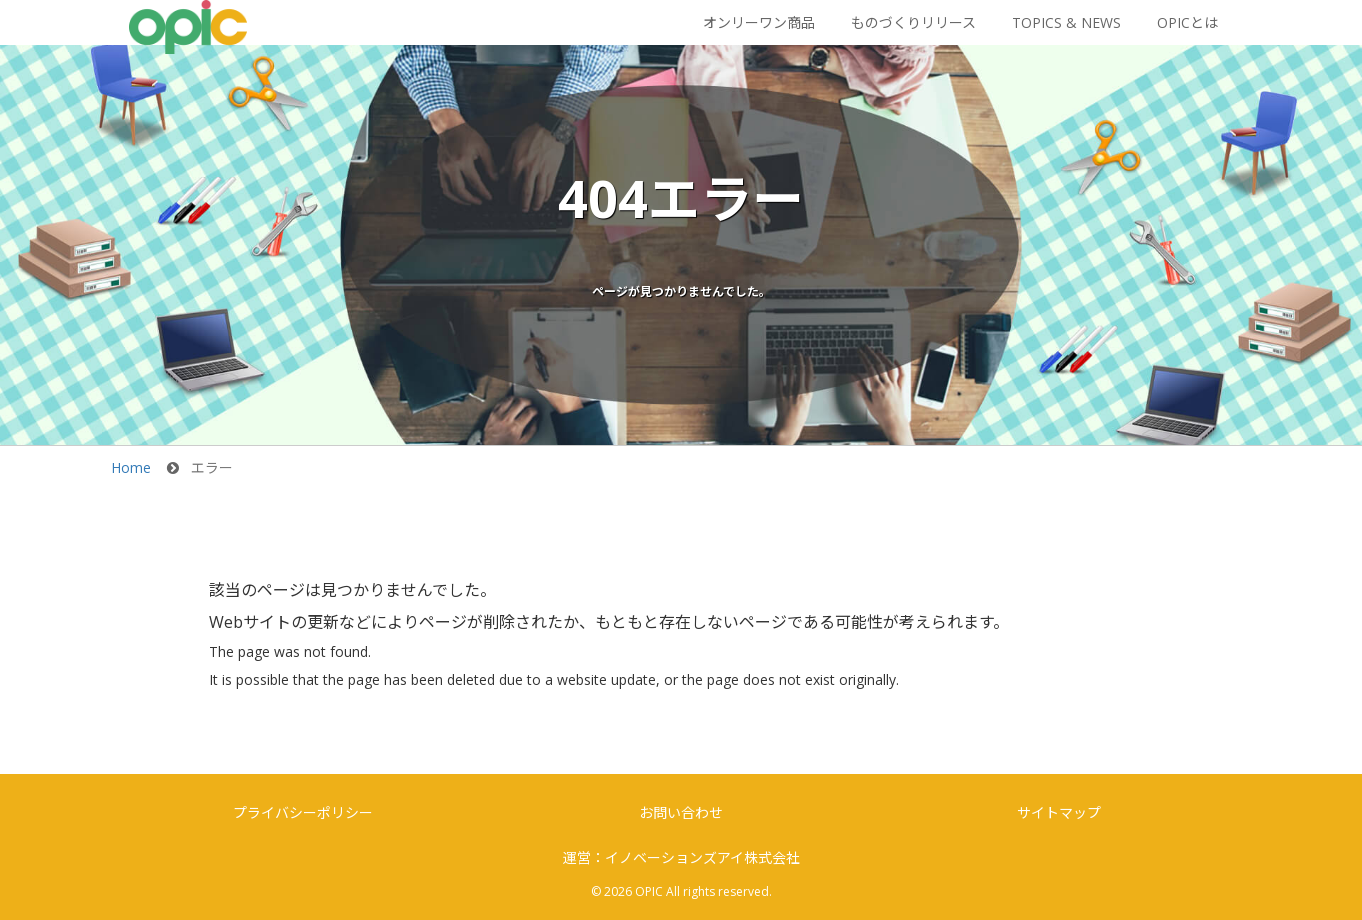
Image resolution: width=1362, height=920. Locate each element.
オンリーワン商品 (759, 22)
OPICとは (1187, 22)
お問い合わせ (681, 812)
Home (131, 467)
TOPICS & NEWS (1066, 22)
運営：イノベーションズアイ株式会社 (681, 857)
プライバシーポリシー (303, 812)
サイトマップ (1059, 812)
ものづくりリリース (913, 22)
